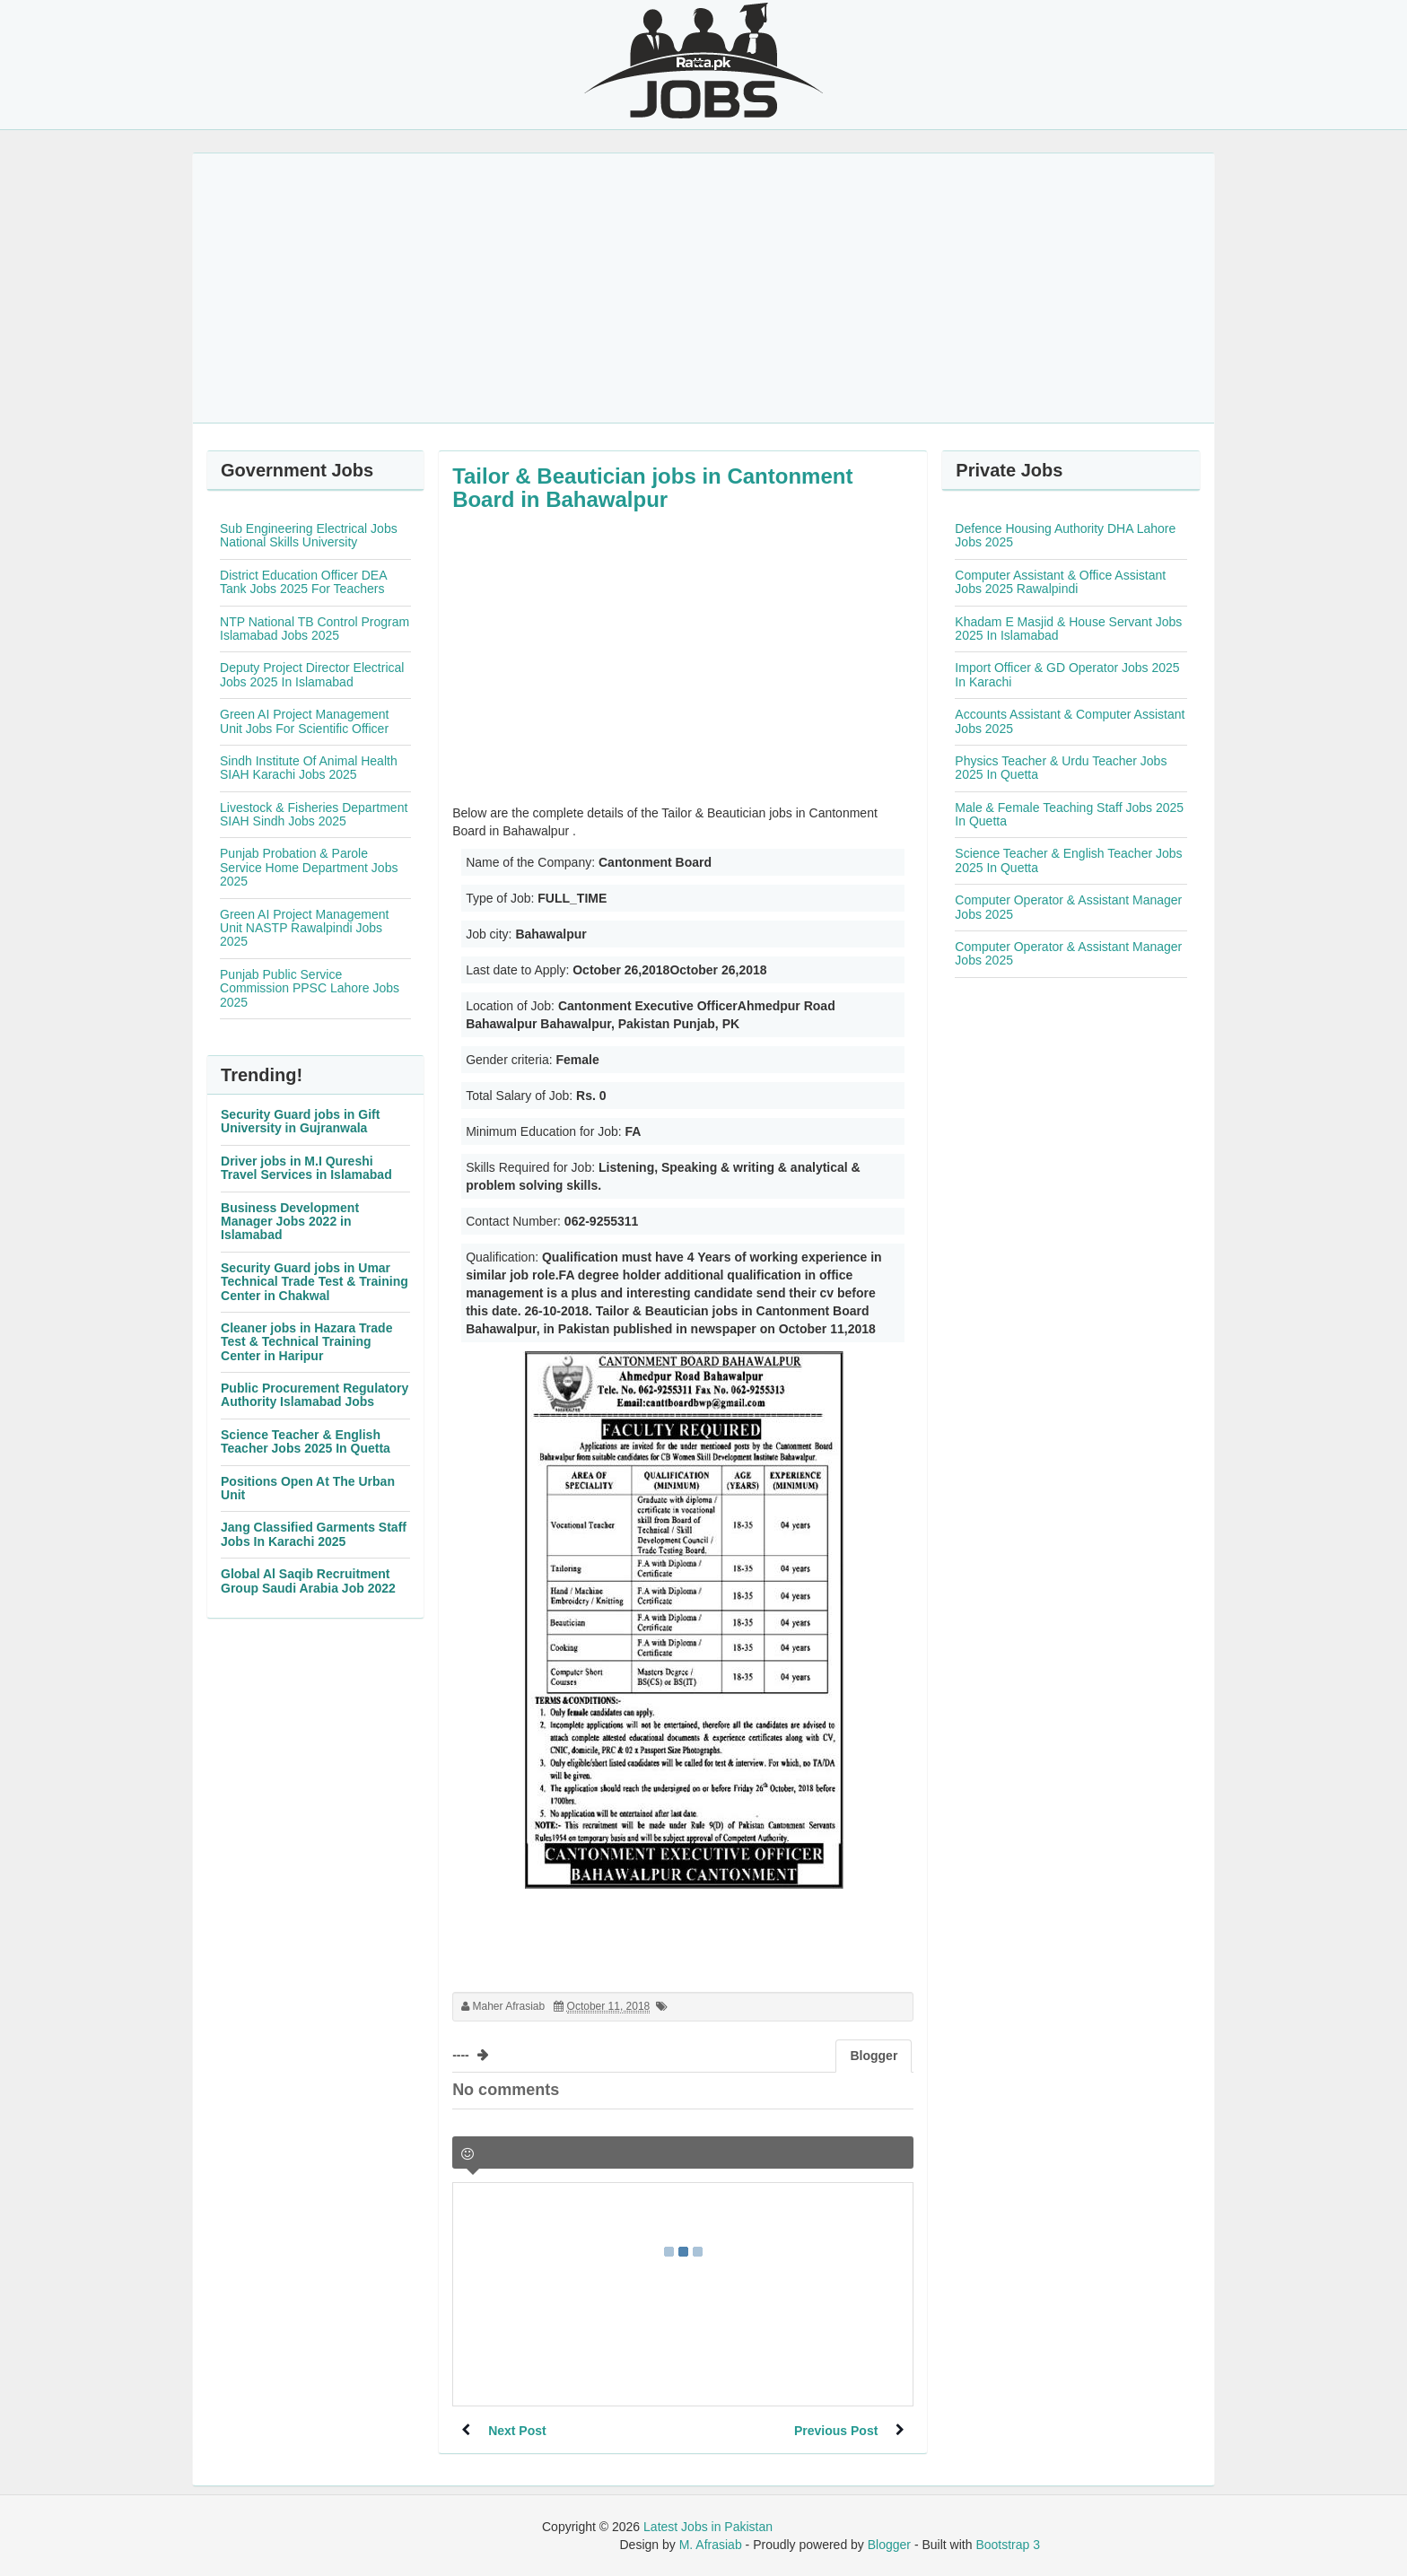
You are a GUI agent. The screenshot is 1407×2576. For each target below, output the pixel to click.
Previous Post (836, 2430)
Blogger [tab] (873, 2055)
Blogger (889, 2544)
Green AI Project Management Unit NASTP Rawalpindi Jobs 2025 (304, 928)
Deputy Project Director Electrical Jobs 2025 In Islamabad (312, 674)
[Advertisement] (703, 288)
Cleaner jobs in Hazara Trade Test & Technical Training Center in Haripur (306, 1342)
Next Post (517, 2430)
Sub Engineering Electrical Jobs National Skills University (309, 535)
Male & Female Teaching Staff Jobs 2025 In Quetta (1069, 814)
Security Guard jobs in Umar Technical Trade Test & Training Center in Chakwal (314, 1282)
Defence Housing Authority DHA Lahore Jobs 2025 (1065, 535)
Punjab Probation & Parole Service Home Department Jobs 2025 (309, 867)
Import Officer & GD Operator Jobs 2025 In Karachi (1067, 674)
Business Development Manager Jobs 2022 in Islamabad (290, 1222)
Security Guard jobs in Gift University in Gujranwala (300, 1121)
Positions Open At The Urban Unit (308, 1488)
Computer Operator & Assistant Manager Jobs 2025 (1068, 907)
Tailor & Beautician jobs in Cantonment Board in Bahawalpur (652, 487)
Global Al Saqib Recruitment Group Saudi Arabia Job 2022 (308, 1580)
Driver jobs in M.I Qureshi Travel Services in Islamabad (306, 1168)
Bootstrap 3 (1007, 2544)
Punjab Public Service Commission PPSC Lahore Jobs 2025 (309, 988)
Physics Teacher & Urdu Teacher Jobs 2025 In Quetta (1061, 768)
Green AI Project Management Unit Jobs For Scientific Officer (304, 721)
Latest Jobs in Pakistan (708, 2526)
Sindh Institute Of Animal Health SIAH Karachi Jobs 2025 (309, 768)
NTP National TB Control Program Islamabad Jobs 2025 (314, 628)
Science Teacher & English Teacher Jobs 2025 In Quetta (305, 1441)
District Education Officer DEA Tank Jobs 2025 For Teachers (303, 582)
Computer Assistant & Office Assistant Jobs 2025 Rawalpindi (1060, 582)
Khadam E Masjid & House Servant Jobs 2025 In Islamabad (1068, 628)
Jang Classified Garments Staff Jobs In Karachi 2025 (313, 1534)
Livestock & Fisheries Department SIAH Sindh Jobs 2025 (313, 814)
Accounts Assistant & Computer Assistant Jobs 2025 (1069, 721)
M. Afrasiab (710, 2544)
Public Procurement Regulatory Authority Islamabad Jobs (314, 1395)
